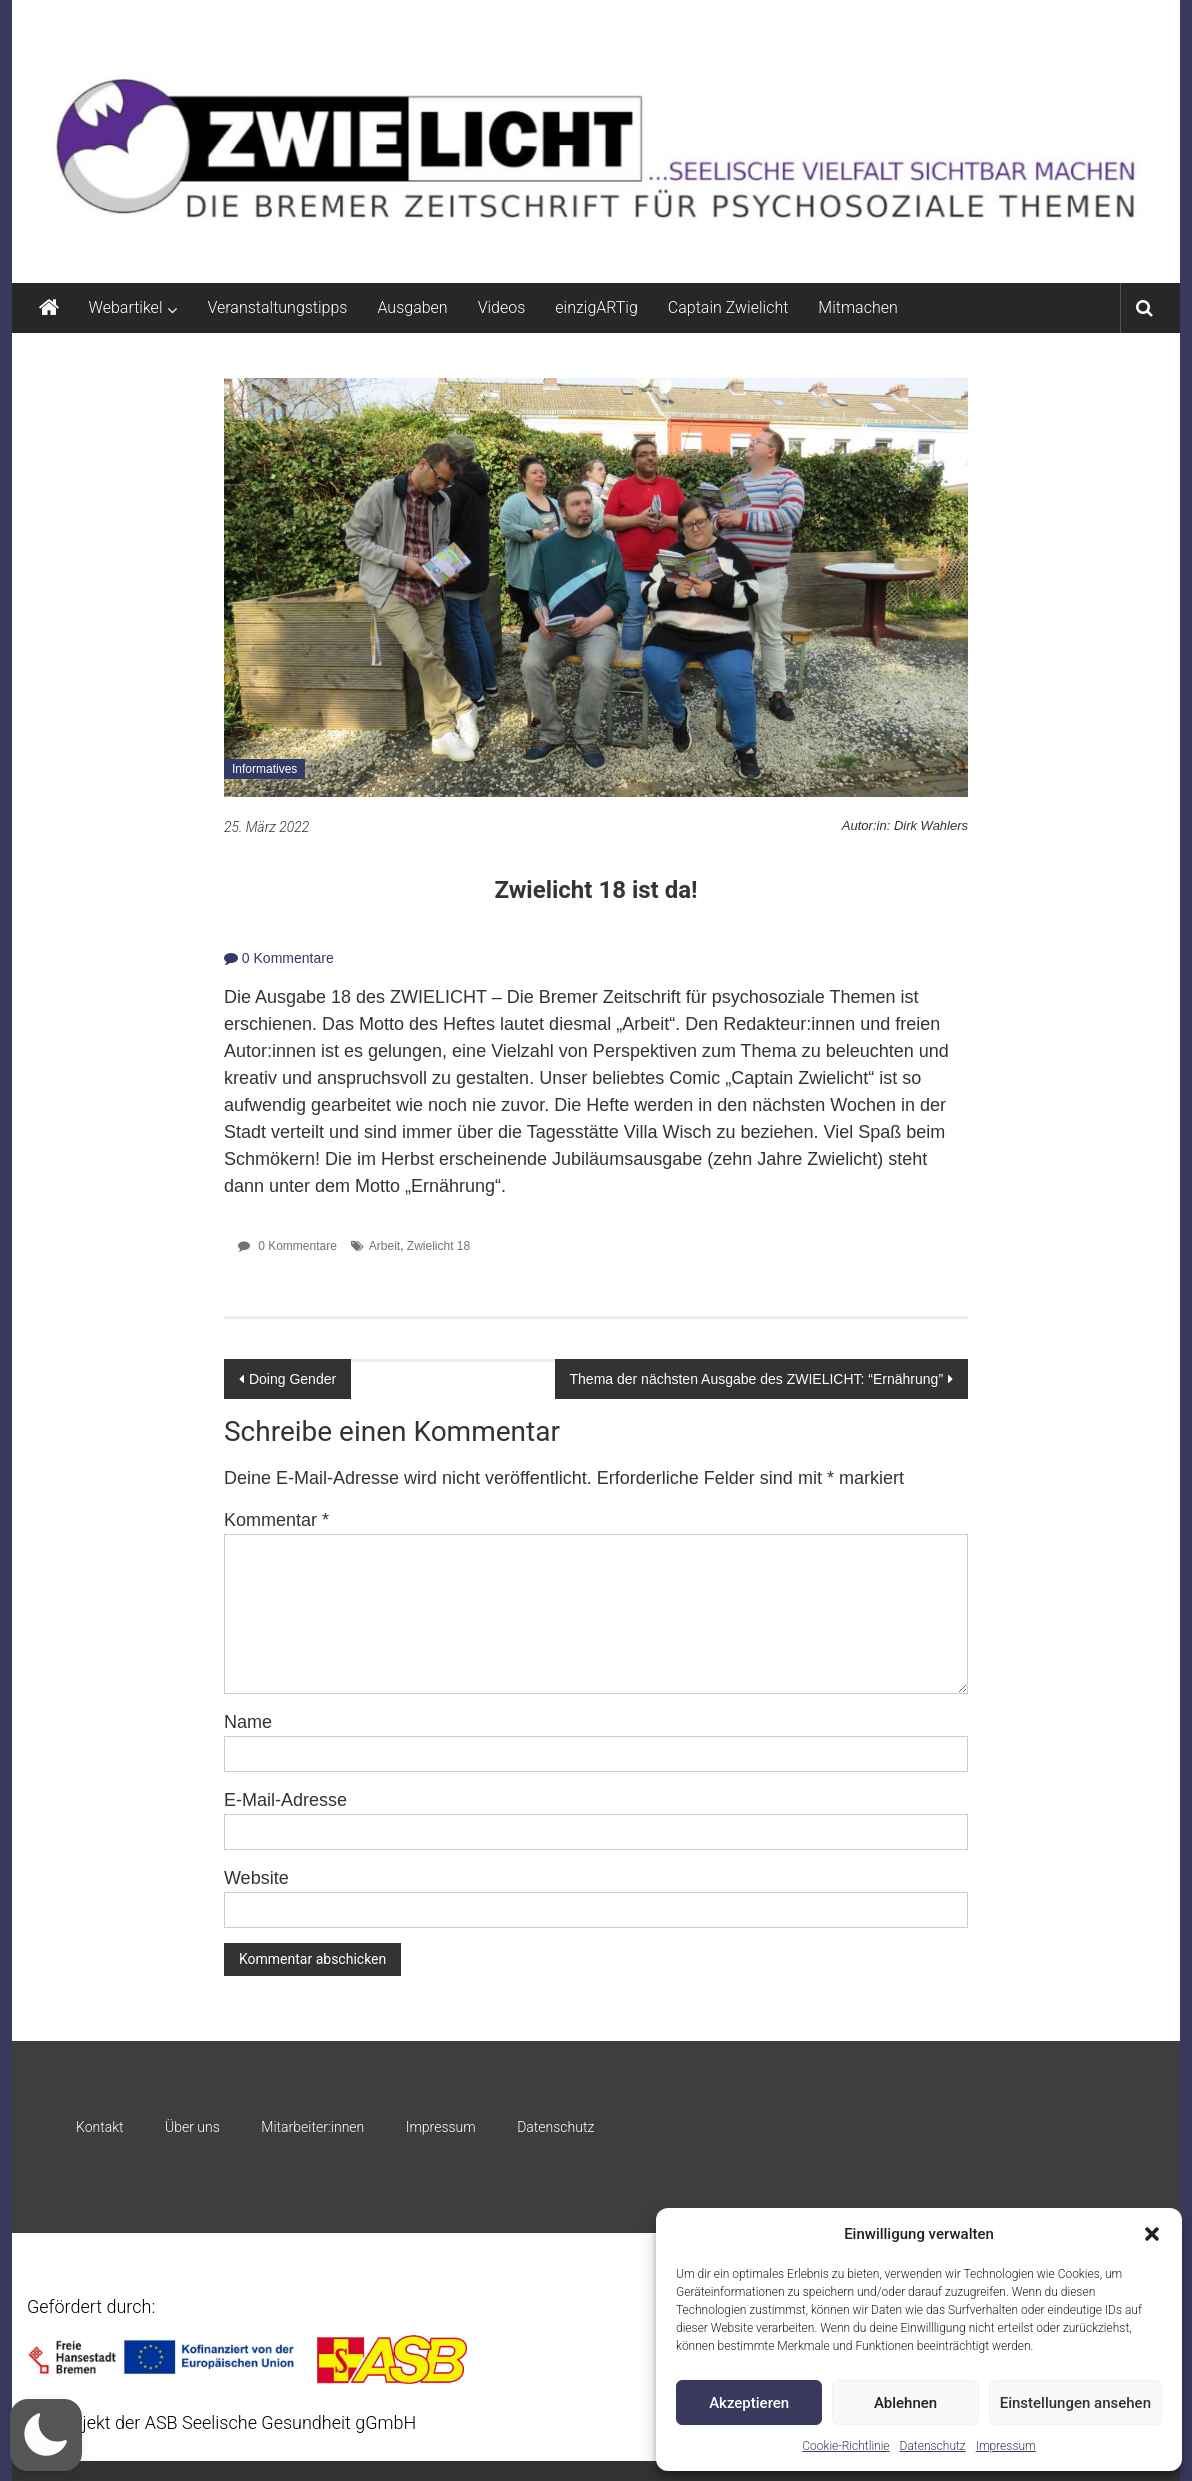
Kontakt (100, 2127)
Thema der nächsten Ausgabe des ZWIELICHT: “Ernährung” (757, 1379)
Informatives (264, 769)
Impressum (1006, 2446)
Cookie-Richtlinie (845, 2446)
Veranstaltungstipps (277, 307)
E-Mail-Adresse (285, 1800)
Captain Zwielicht (728, 307)
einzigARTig (596, 307)
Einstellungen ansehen (1075, 2403)
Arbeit (384, 1246)
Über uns (192, 2127)
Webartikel (126, 307)
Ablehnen (905, 2403)
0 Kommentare (279, 958)
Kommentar (276, 1520)
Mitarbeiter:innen (312, 2127)
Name (248, 1722)
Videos (502, 307)
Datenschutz (933, 2446)
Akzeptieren (749, 2403)
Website (256, 1878)
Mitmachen (857, 307)
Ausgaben (412, 307)
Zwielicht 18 (438, 1246)
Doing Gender (292, 1379)
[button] (1152, 2234)
